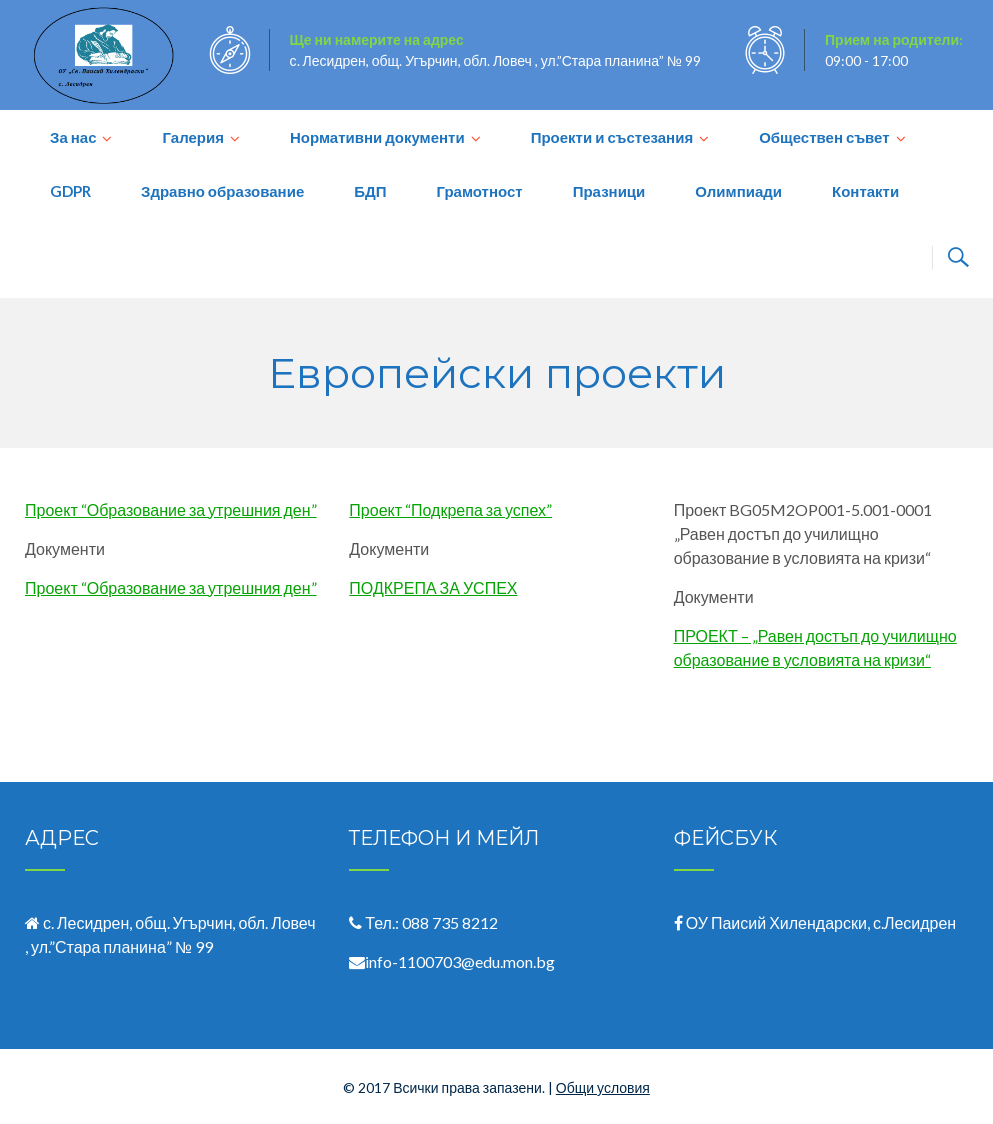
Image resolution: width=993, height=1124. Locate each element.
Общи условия (603, 1087)
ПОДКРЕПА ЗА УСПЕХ (433, 587)
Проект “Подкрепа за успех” (450, 509)
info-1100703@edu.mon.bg (460, 961)
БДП (370, 191)
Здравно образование (222, 191)
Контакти (865, 191)
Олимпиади (738, 191)
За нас (73, 137)
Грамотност (479, 191)
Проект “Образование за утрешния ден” (171, 509)
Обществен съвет (824, 137)
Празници (609, 191)
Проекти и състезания (612, 137)
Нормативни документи (377, 137)
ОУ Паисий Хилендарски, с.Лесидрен (821, 922)
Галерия (192, 137)
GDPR (70, 191)
